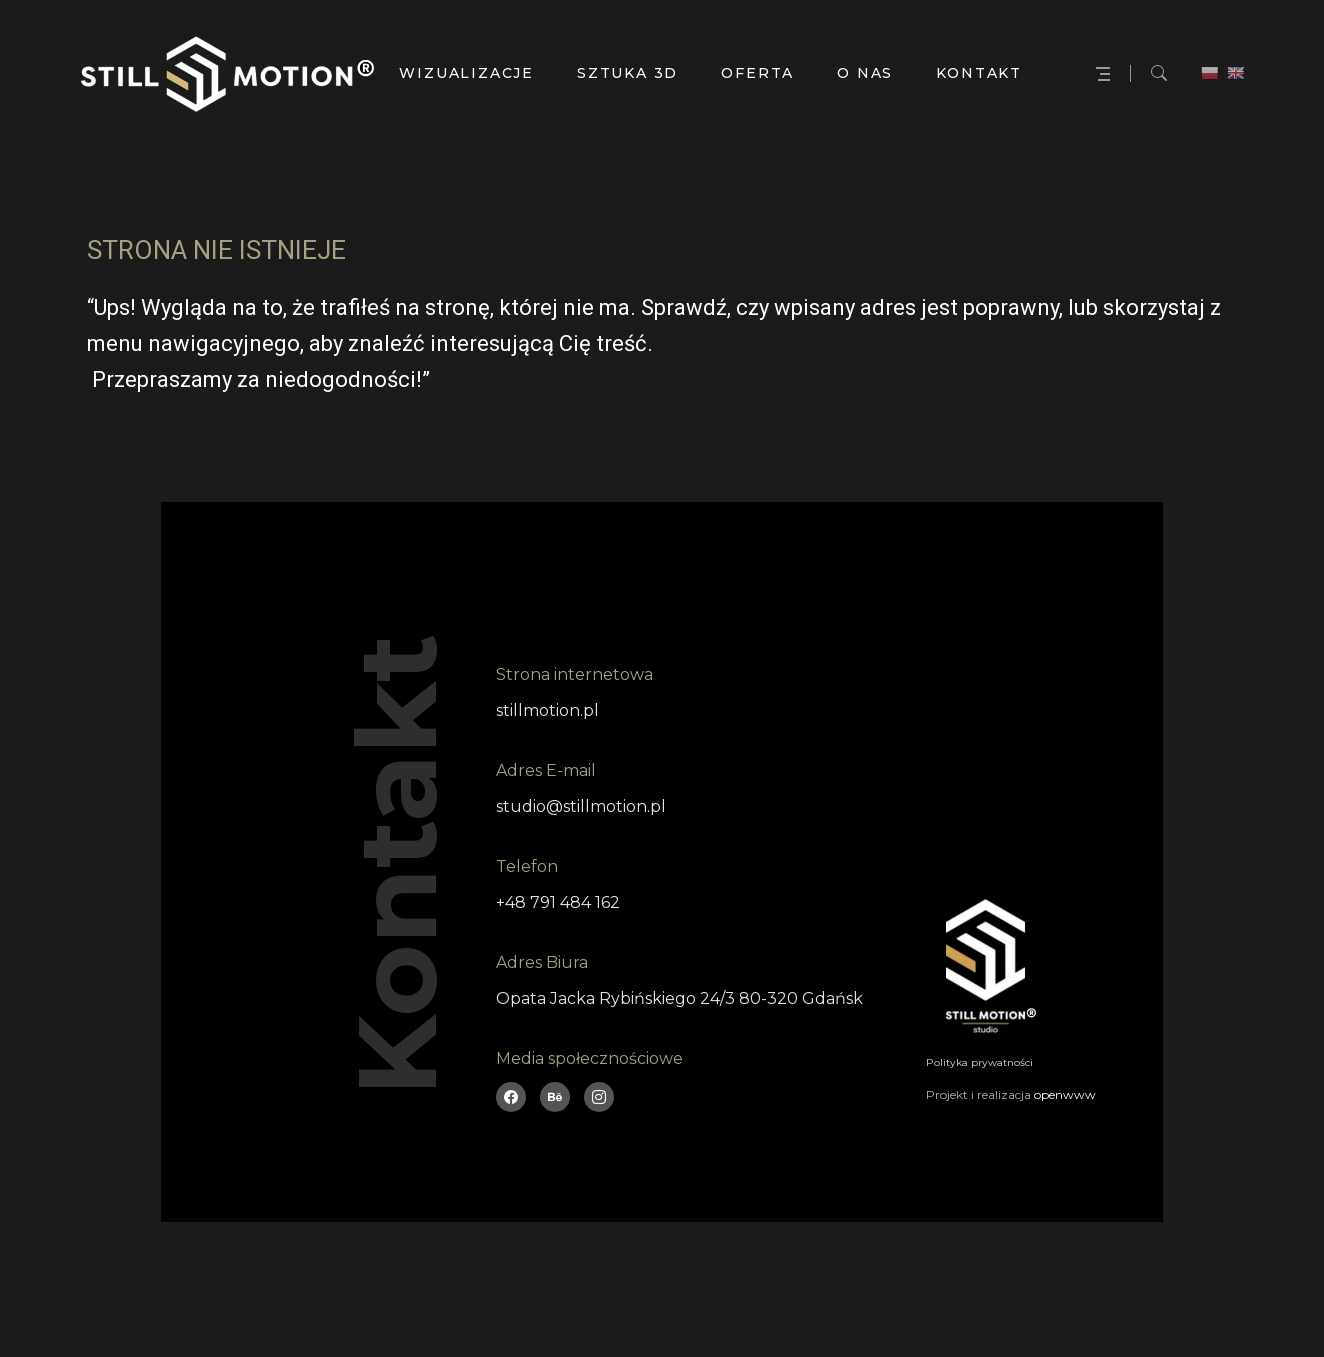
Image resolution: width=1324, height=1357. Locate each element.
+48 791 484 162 (558, 902)
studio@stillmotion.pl (581, 806)
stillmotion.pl (547, 710)
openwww (1065, 1094)
